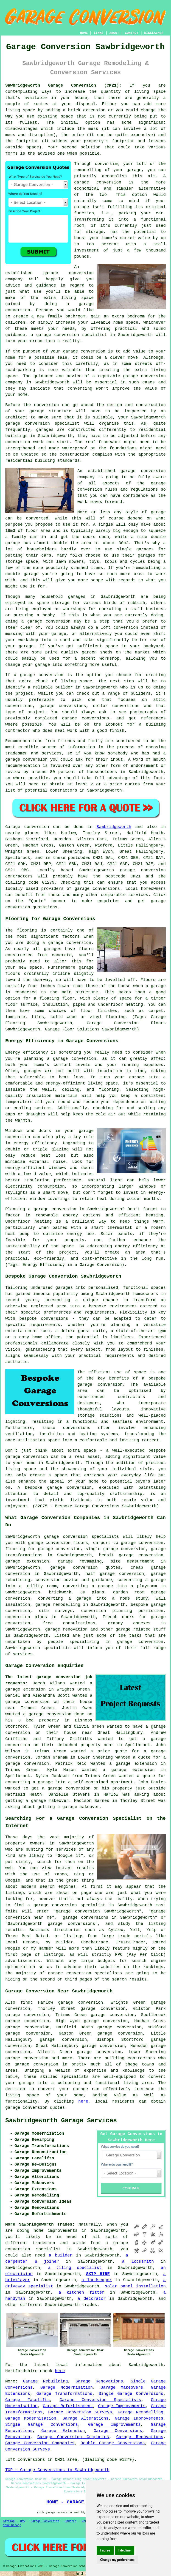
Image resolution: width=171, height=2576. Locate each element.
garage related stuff (141, 1629)
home (38, 2230)
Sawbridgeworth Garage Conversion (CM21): (63, 85)
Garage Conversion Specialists (100, 2400)
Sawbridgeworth (114, 827)
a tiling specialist (75, 2267)
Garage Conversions (118, 2430)
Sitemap (8, 2521)
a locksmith (138, 2261)
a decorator (92, 2298)
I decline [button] (124, 2550)
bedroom (136, 316)
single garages (135, 549)
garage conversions (97, 888)
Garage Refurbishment (68, 2406)
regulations (144, 489)
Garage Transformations (64, 2393)
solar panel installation (135, 2286)
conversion (93, 351)
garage (158, 512)
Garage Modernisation (66, 2387)
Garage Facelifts (27, 2400)
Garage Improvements (122, 2406)
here (83, 2101)
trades (89, 2305)
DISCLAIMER (153, 33)
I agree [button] (105, 2550)
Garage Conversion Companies (73, 2437)
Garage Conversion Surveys (80, 2412)
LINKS (98, 33)
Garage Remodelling (140, 2412)
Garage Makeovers (122, 2387)
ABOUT (114, 33)
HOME (84, 33)
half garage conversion (115, 1573)
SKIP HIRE (98, 2274)
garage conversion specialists (81, 1536)
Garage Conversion (45, 2521)
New (22, 2521)
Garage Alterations (85, 2418)
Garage (12, 827)
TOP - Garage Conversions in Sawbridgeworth (57, 2470)
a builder (60, 2255)
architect (16, 417)
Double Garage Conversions (113, 2443)
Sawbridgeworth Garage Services (61, 2120)
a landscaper (96, 2280)
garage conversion (97, 182)
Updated (70, 2521)
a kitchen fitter (81, 2292)
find (25, 2002)
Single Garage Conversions (130, 2393)
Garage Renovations (99, 2381)
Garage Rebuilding (45, 2381)
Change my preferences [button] (117, 2560)
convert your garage (63, 2089)
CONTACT (131, 33)
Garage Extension (63, 2430)
